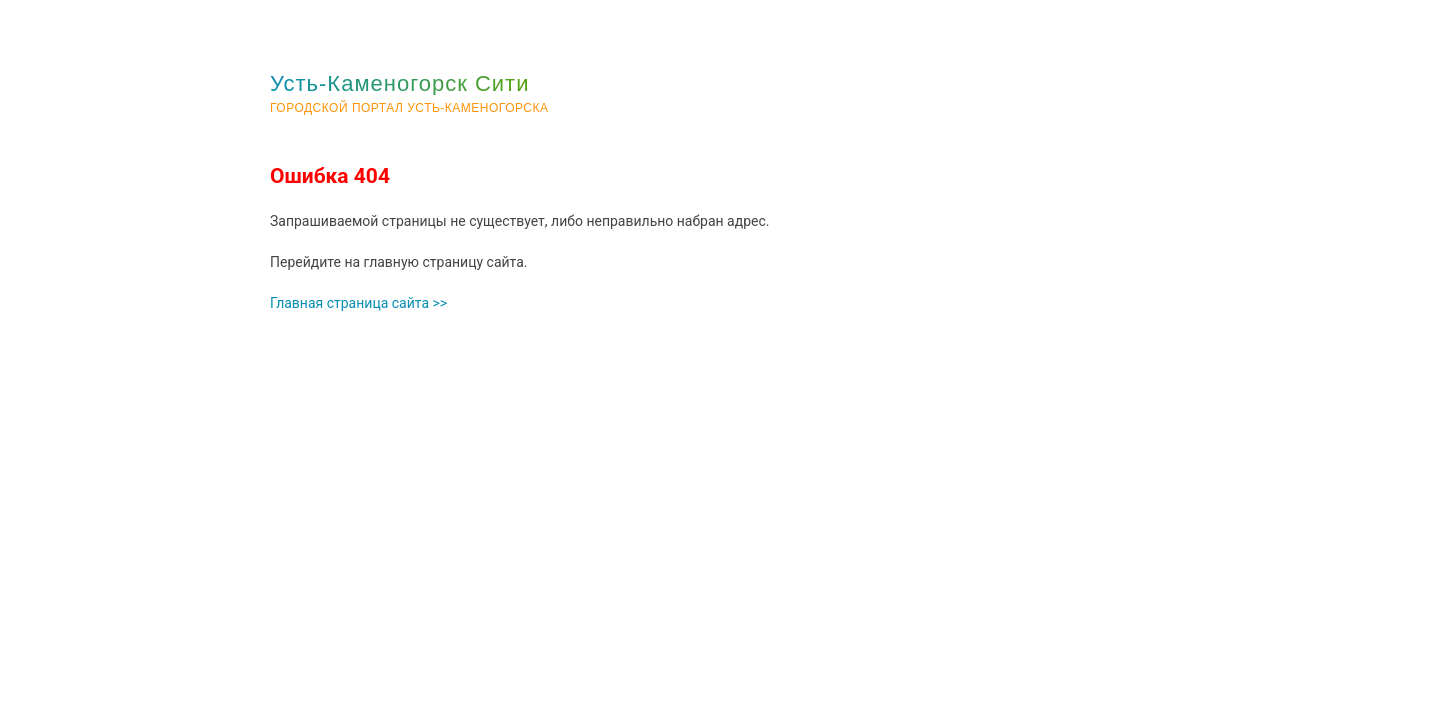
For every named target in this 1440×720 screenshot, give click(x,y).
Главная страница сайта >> (358, 303)
